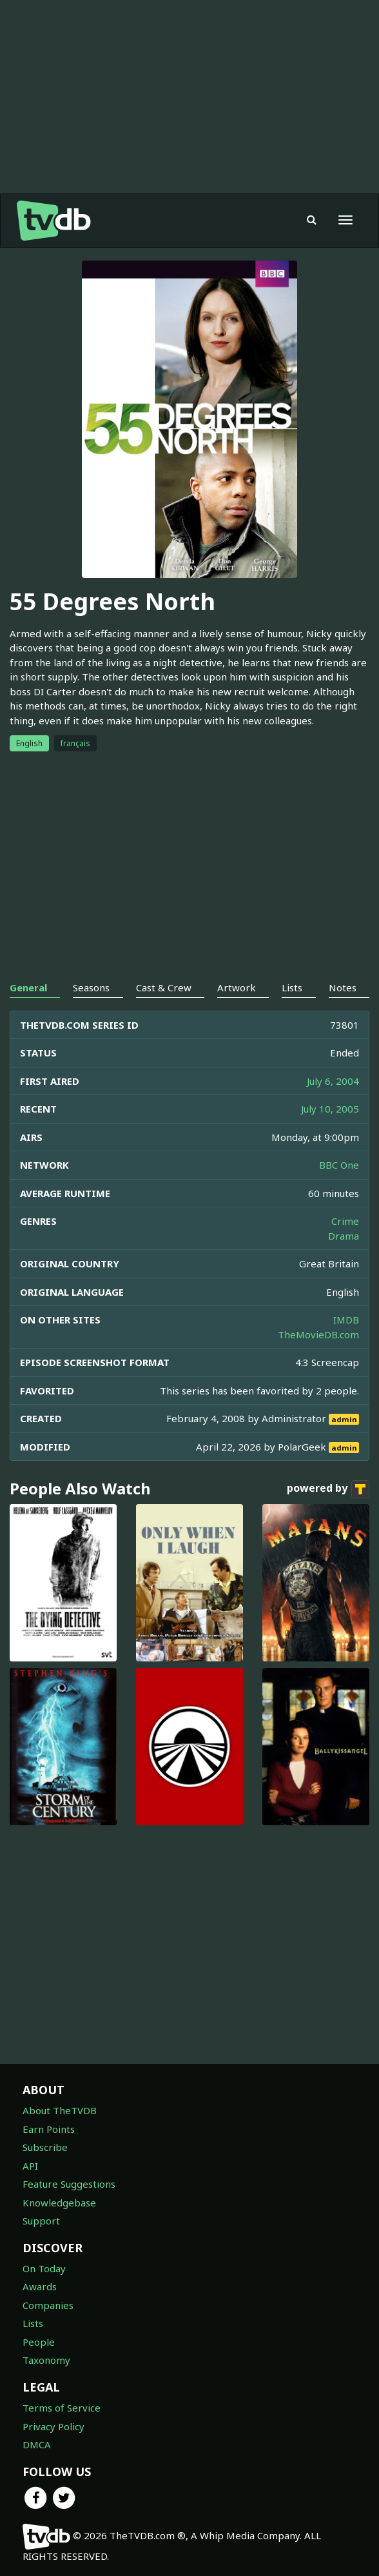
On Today (44, 2268)
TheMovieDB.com (318, 1334)
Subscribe (45, 2147)
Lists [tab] (292, 987)
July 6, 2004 (333, 1081)
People (39, 2341)
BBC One (339, 1164)
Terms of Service (62, 2407)
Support (41, 2220)
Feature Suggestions (69, 2183)
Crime (345, 1220)
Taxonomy (46, 2359)
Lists (33, 2323)
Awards (40, 2286)
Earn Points (49, 2129)
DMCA (37, 2444)
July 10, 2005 (330, 1108)
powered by (328, 1489)
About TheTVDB (60, 2110)
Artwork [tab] (236, 987)
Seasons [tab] (91, 987)
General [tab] (28, 987)
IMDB (346, 1319)
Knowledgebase (59, 2202)
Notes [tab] (342, 987)
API (30, 2165)
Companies (48, 2305)
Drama (343, 1235)
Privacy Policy (53, 2426)
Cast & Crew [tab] (163, 987)
